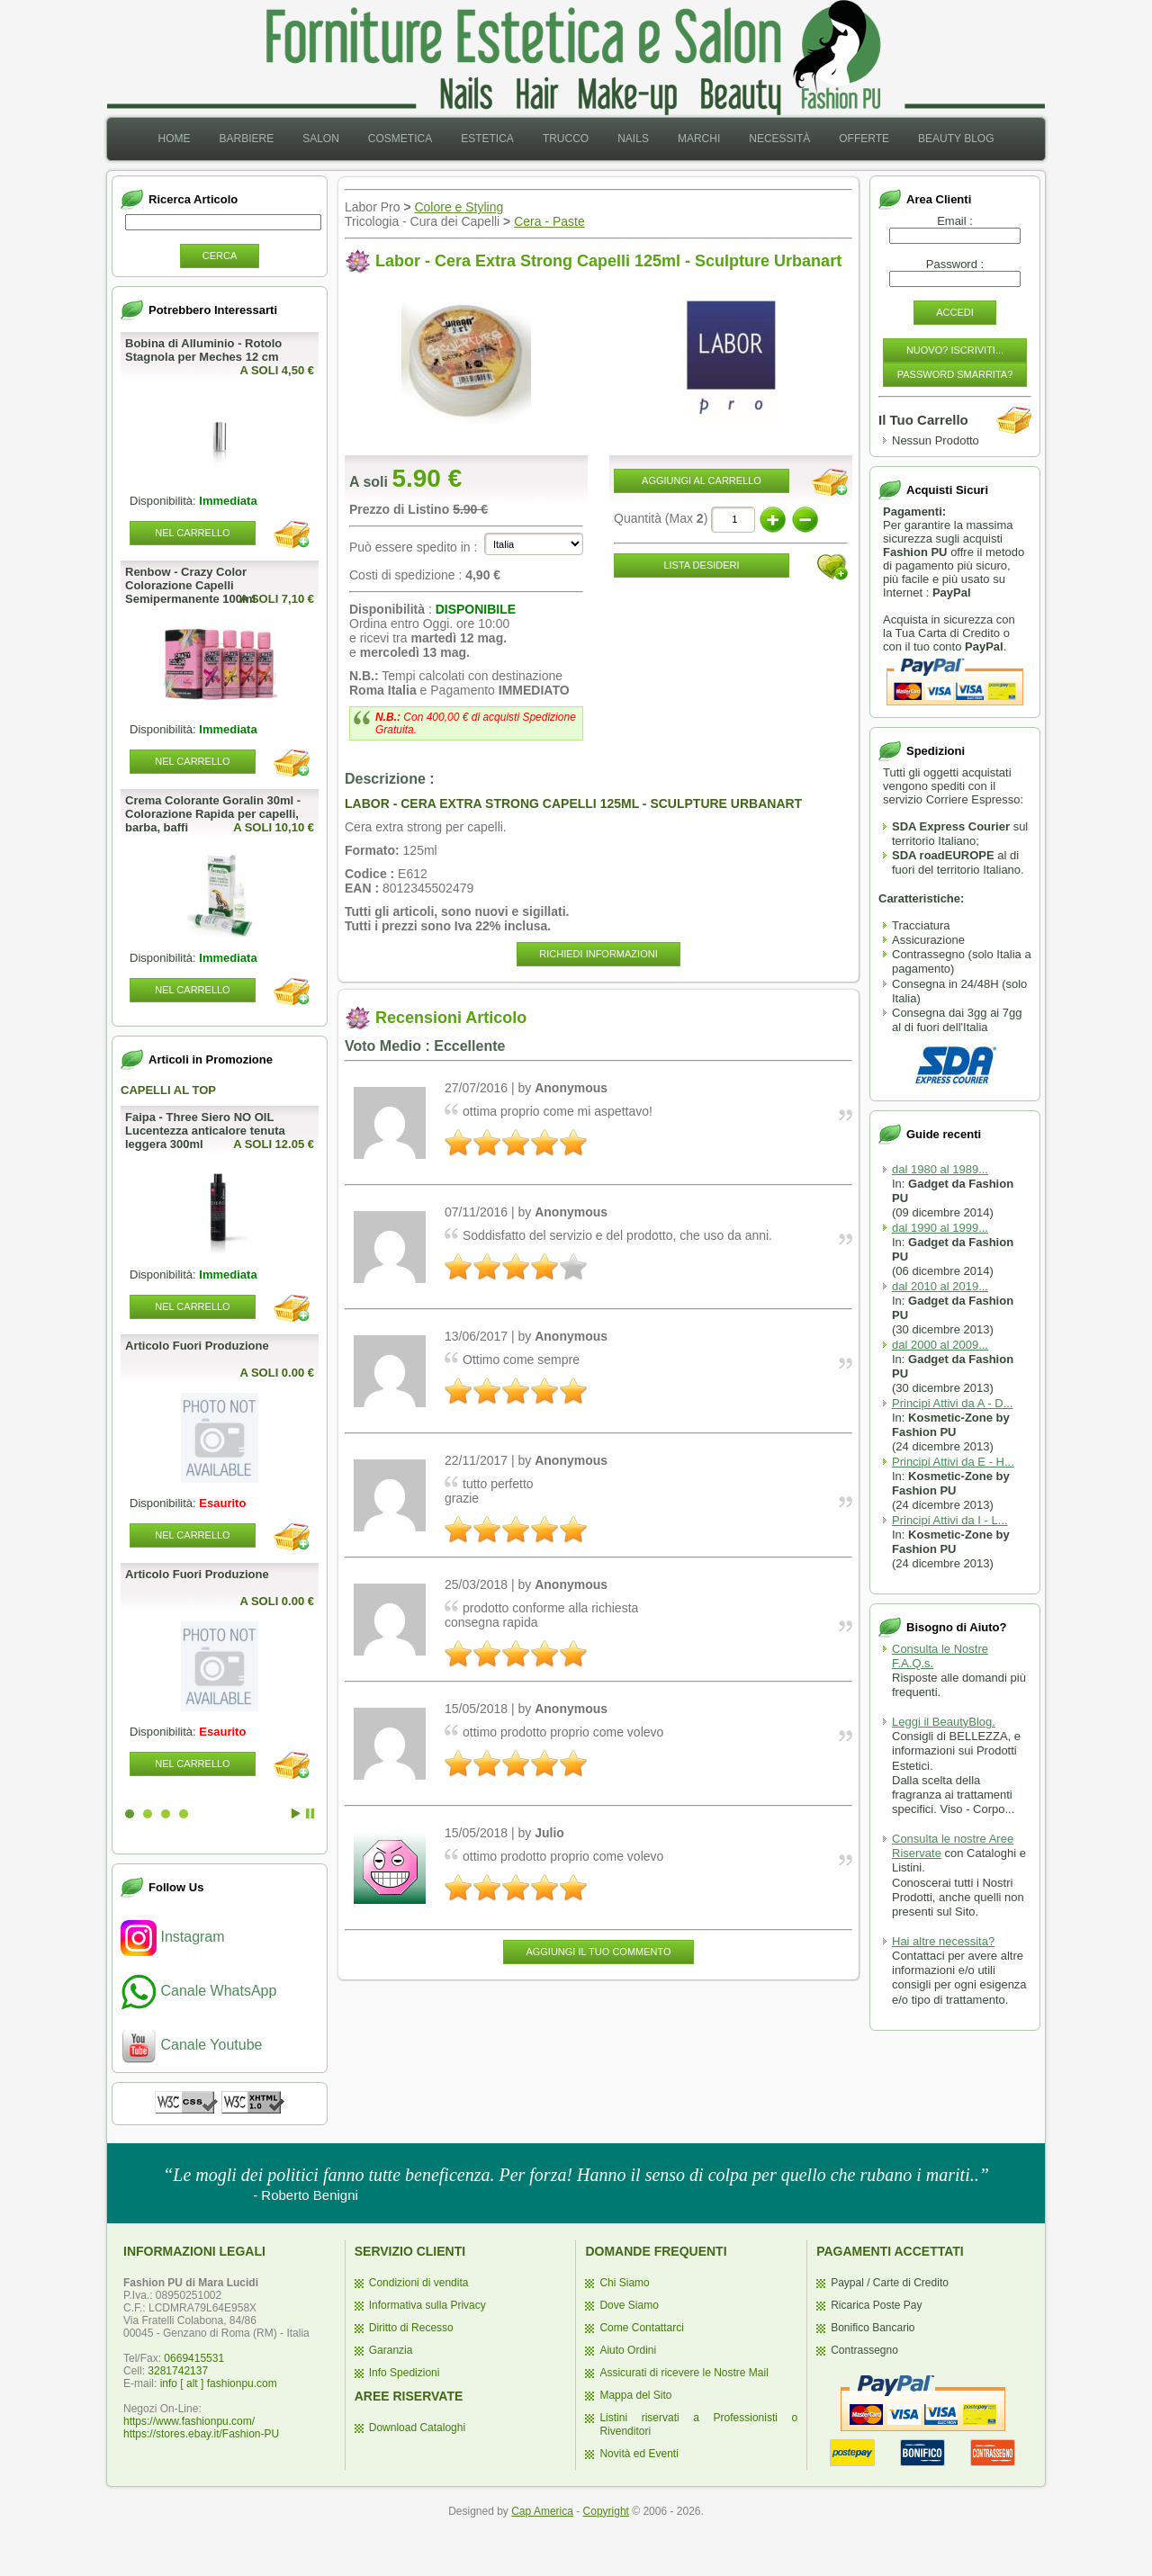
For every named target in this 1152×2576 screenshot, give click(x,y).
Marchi (699, 138)
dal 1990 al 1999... (940, 1227)
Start (296, 1813)
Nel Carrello (192, 532)
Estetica (487, 138)
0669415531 (194, 2358)
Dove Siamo (628, 2305)
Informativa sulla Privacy (427, 2305)
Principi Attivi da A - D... (952, 1403)
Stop (310, 1813)
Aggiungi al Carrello (701, 480)
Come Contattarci (641, 2327)
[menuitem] (174, 139)
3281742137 (178, 2371)
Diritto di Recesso (411, 2327)
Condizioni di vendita (419, 2282)
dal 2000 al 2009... (940, 1344)
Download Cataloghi (417, 2427)
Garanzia (391, 2350)
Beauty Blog (956, 138)
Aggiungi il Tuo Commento (598, 1951)
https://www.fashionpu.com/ (189, 2421)
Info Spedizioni (404, 2372)
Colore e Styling (458, 207)
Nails (633, 138)
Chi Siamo (624, 2282)
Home (174, 138)
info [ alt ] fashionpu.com (218, 2383)
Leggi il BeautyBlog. (943, 1721)
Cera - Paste (549, 221)
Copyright (606, 2511)
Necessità (779, 138)
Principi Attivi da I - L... (950, 1520)
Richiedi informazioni (598, 953)
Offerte (864, 138)
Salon (320, 138)
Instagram (173, 1936)
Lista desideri (701, 565)
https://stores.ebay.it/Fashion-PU (201, 2434)
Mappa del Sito (635, 2395)
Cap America (542, 2511)
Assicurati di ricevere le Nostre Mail (683, 2372)
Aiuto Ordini (627, 2350)
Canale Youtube (191, 2044)
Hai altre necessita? (943, 1941)
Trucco (566, 138)
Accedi (955, 312)
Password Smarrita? (955, 374)
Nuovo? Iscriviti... (955, 350)
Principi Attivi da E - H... (953, 1461)
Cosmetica (400, 138)
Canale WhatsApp (198, 1990)
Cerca (220, 255)
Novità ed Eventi (638, 2453)
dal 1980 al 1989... (940, 1169)
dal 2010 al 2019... (940, 1286)
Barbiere (246, 138)
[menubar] (575, 139)
